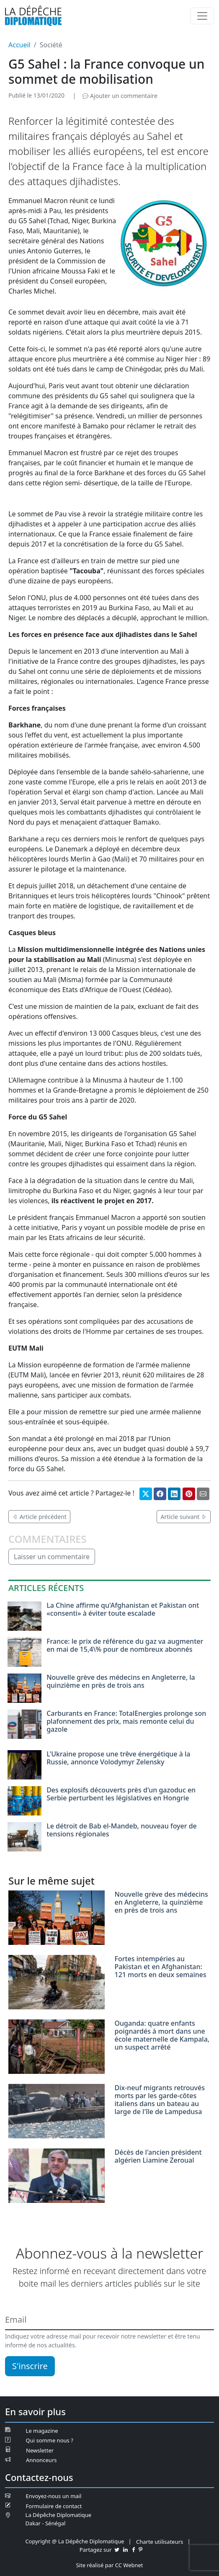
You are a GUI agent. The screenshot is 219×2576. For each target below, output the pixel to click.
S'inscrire (30, 2366)
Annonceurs (41, 2460)
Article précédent (39, 1517)
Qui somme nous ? (49, 2440)
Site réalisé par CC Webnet (109, 2565)
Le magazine (42, 2430)
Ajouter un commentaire (119, 96)
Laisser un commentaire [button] (52, 1556)
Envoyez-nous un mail (54, 2496)
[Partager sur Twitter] (145, 1494)
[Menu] (202, 16)
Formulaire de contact (54, 2506)
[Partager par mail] (203, 1494)
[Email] (109, 2320)
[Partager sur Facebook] (160, 1494)
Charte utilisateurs (159, 2541)
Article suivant (183, 1517)
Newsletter (40, 2450)
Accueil (19, 44)
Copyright (37, 2541)
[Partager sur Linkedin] (174, 1494)
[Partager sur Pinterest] (189, 1494)
